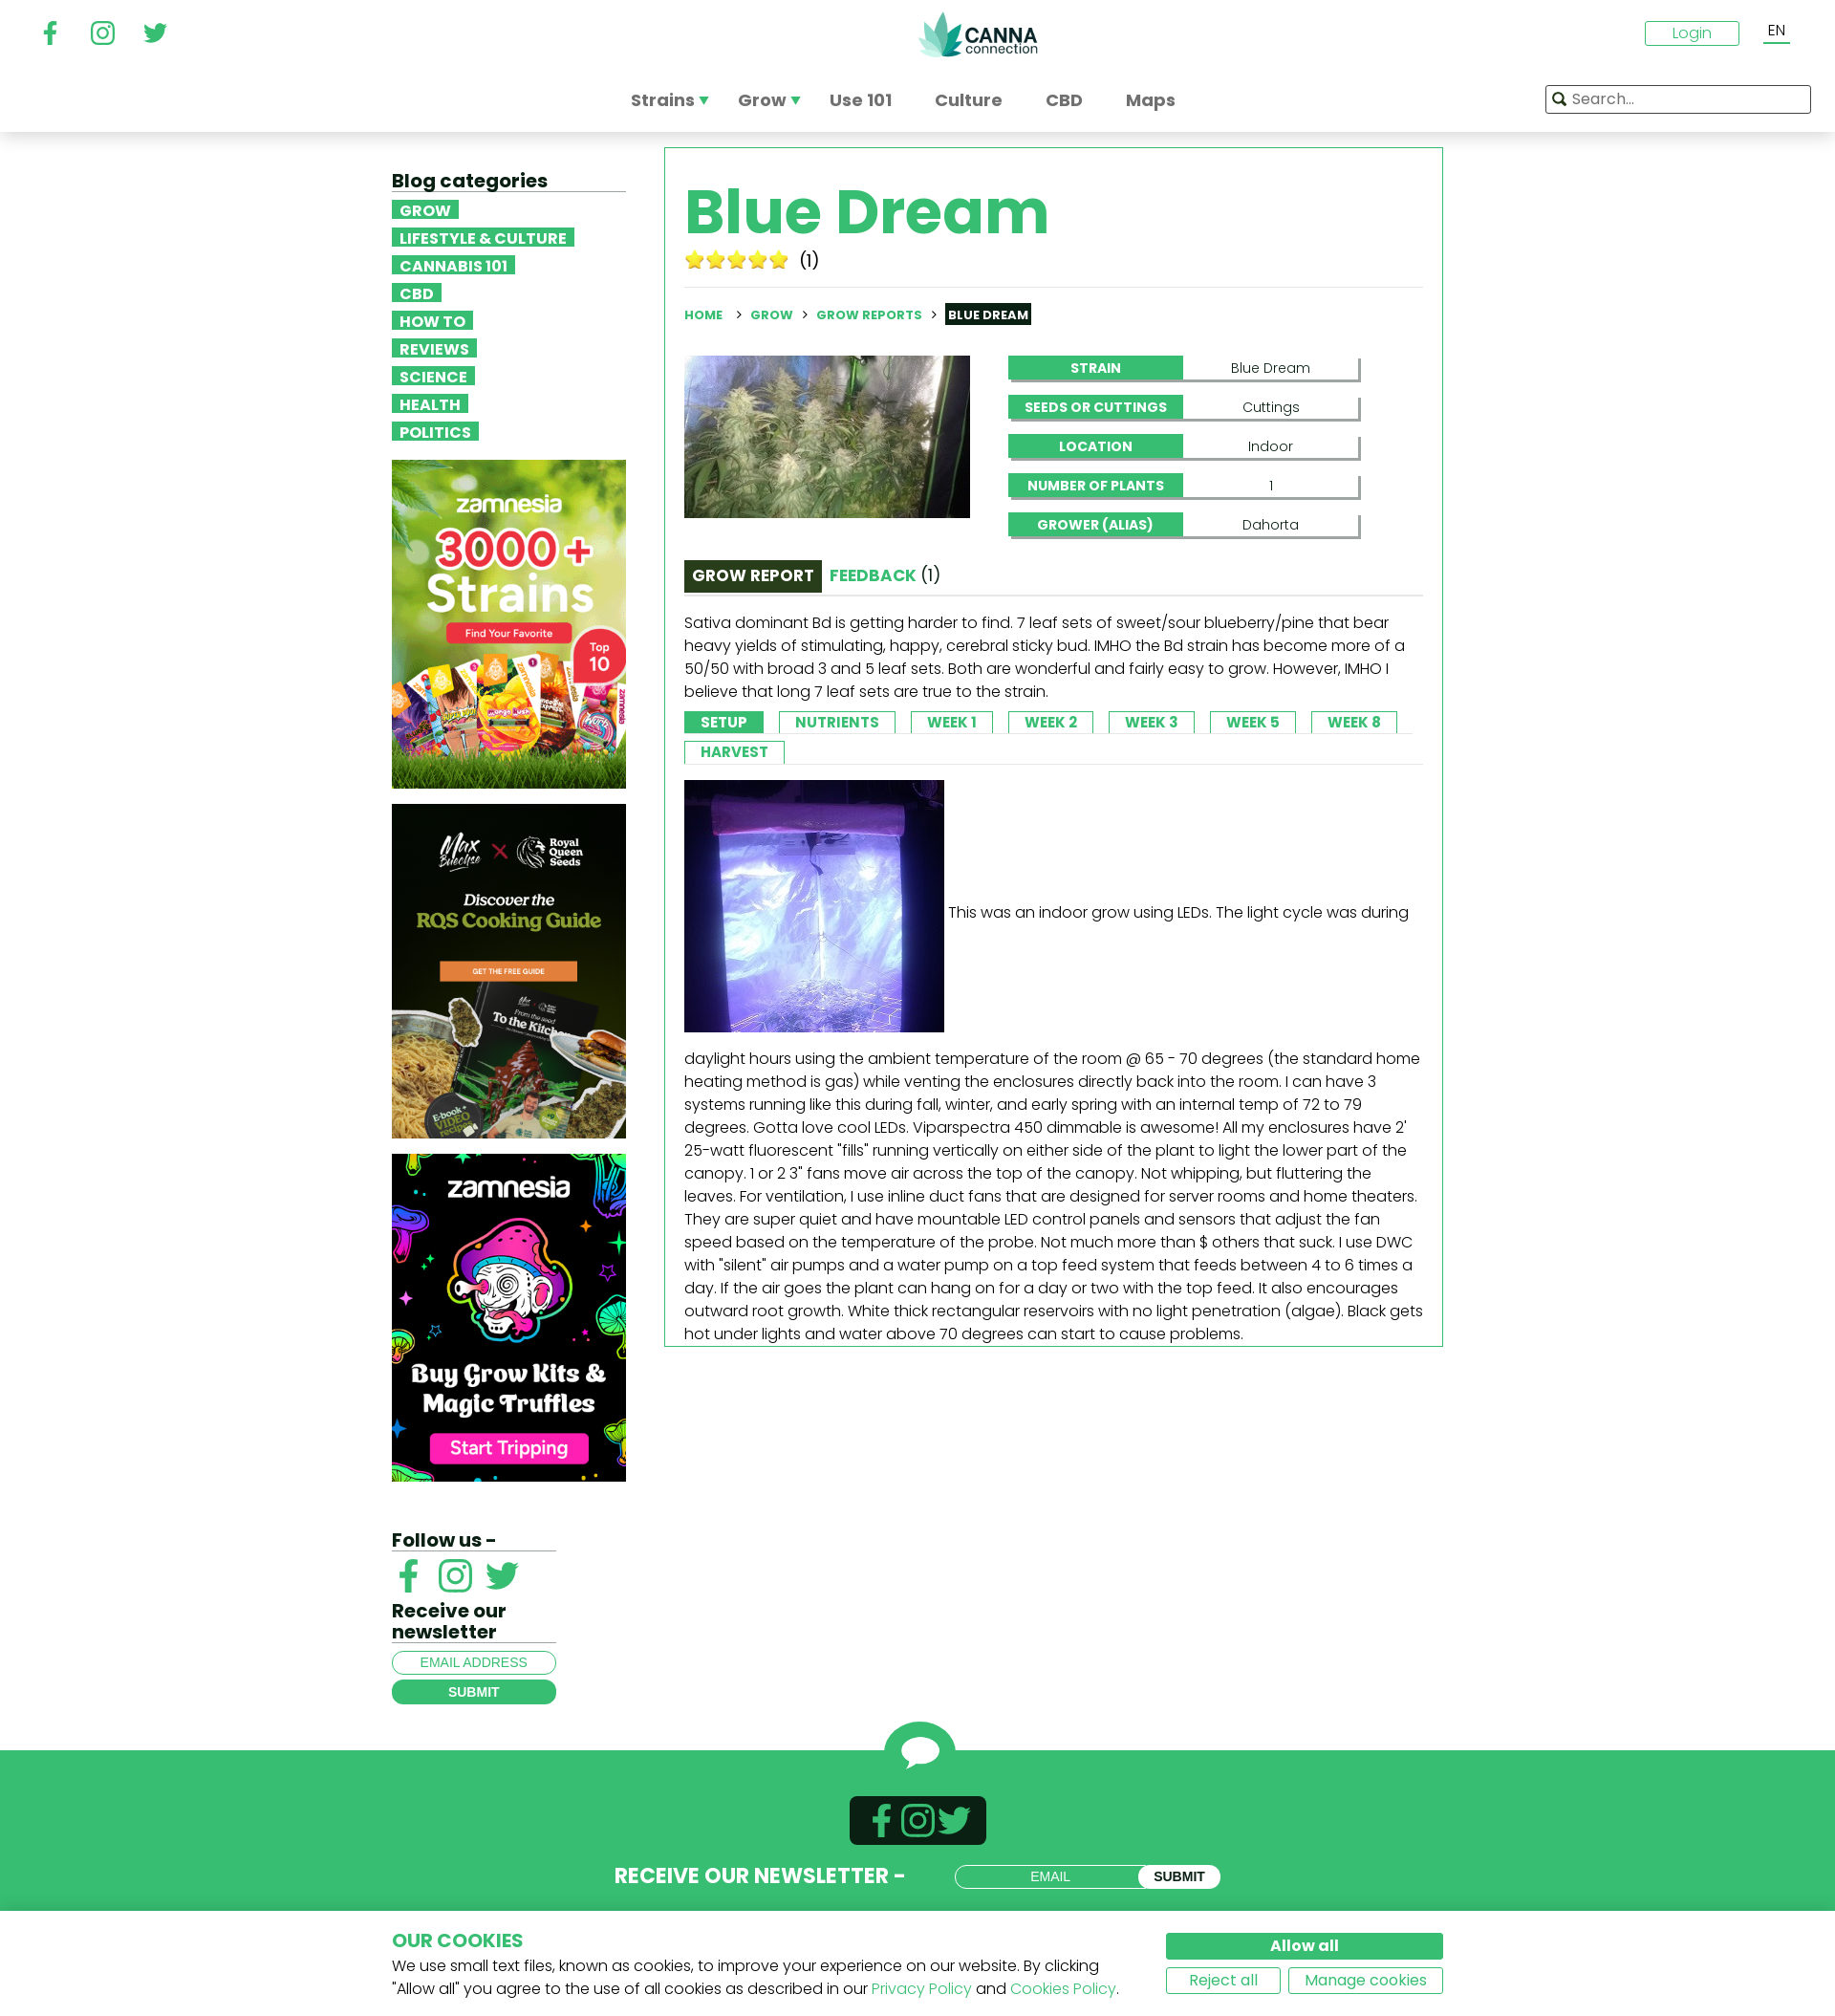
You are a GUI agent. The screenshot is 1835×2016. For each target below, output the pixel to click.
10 (778, 259)
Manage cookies (1366, 1980)
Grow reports (869, 315)
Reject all (1223, 1980)
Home (703, 315)
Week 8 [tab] (1354, 722)
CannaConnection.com (978, 34)
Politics (435, 431)
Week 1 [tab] (952, 722)
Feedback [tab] (885, 575)
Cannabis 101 (453, 264)
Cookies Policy (1063, 1989)
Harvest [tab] (734, 752)
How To (432, 320)
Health (430, 403)
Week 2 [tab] (1051, 722)
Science (433, 375)
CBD (416, 292)
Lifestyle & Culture (483, 237)
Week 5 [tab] (1253, 722)
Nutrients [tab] (837, 722)
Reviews (434, 348)
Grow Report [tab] (753, 575)
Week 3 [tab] (1151, 722)
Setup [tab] (724, 722)
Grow (425, 209)
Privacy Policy (922, 1989)
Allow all (1304, 1946)
